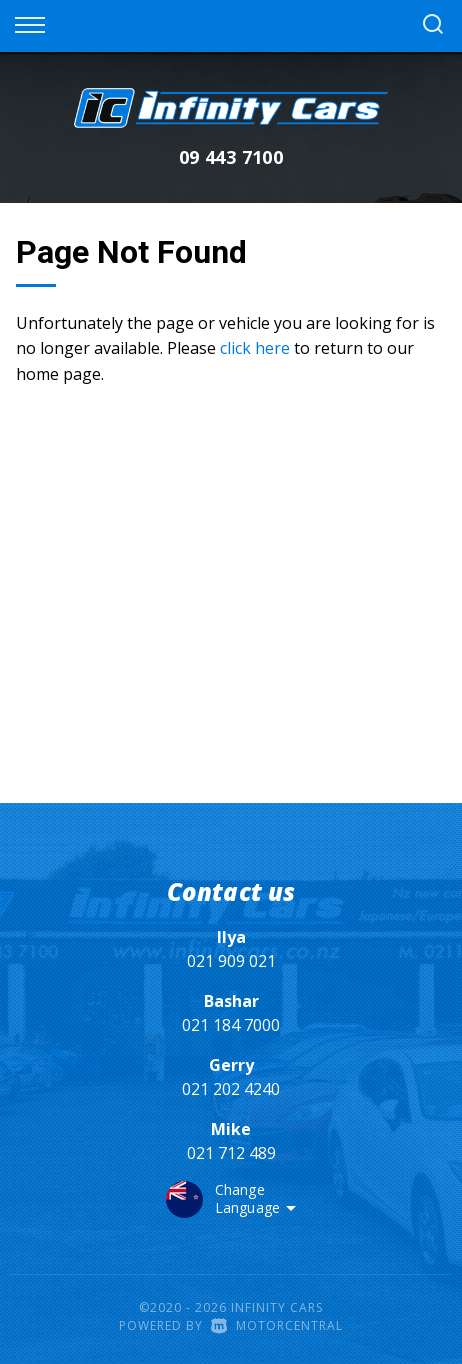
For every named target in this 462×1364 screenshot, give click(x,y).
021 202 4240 (231, 1089)
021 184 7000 (231, 1025)
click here (255, 348)
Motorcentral (277, 1325)
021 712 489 (231, 1153)
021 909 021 (231, 961)
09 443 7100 (231, 157)
